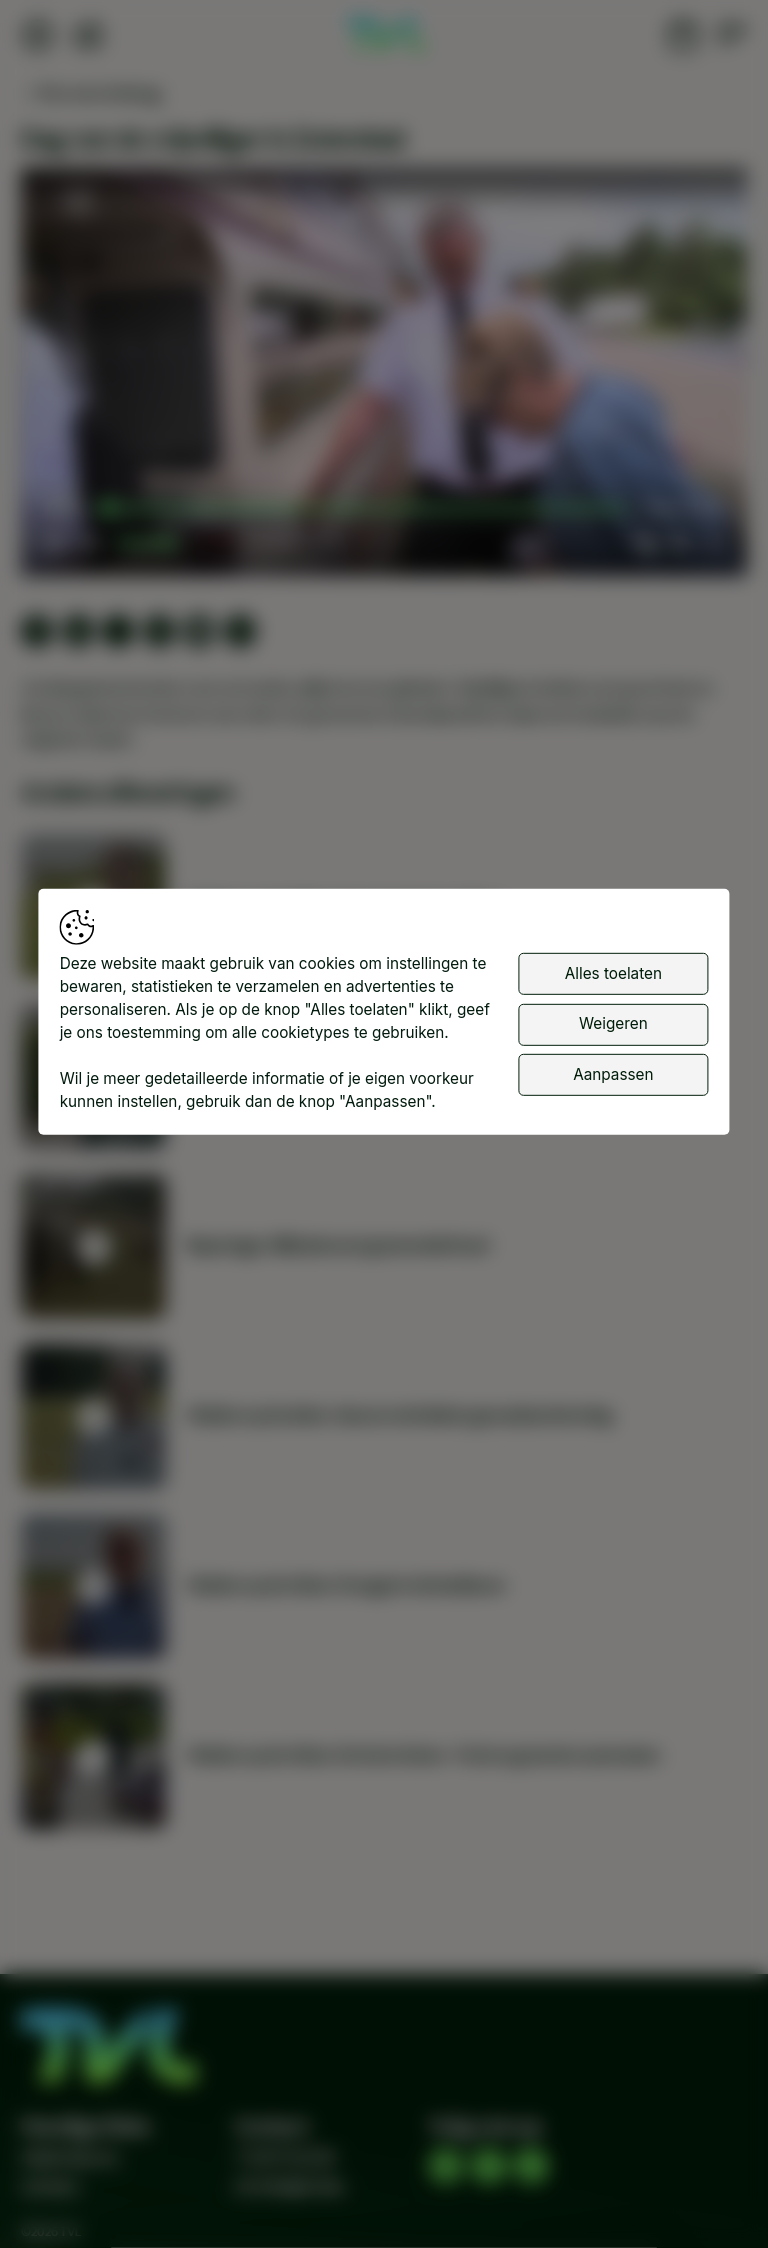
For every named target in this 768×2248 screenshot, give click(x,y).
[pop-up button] (679, 542)
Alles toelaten (613, 972)
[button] (388, 376)
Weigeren (613, 1023)
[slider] (367, 508)
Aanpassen (613, 1073)
